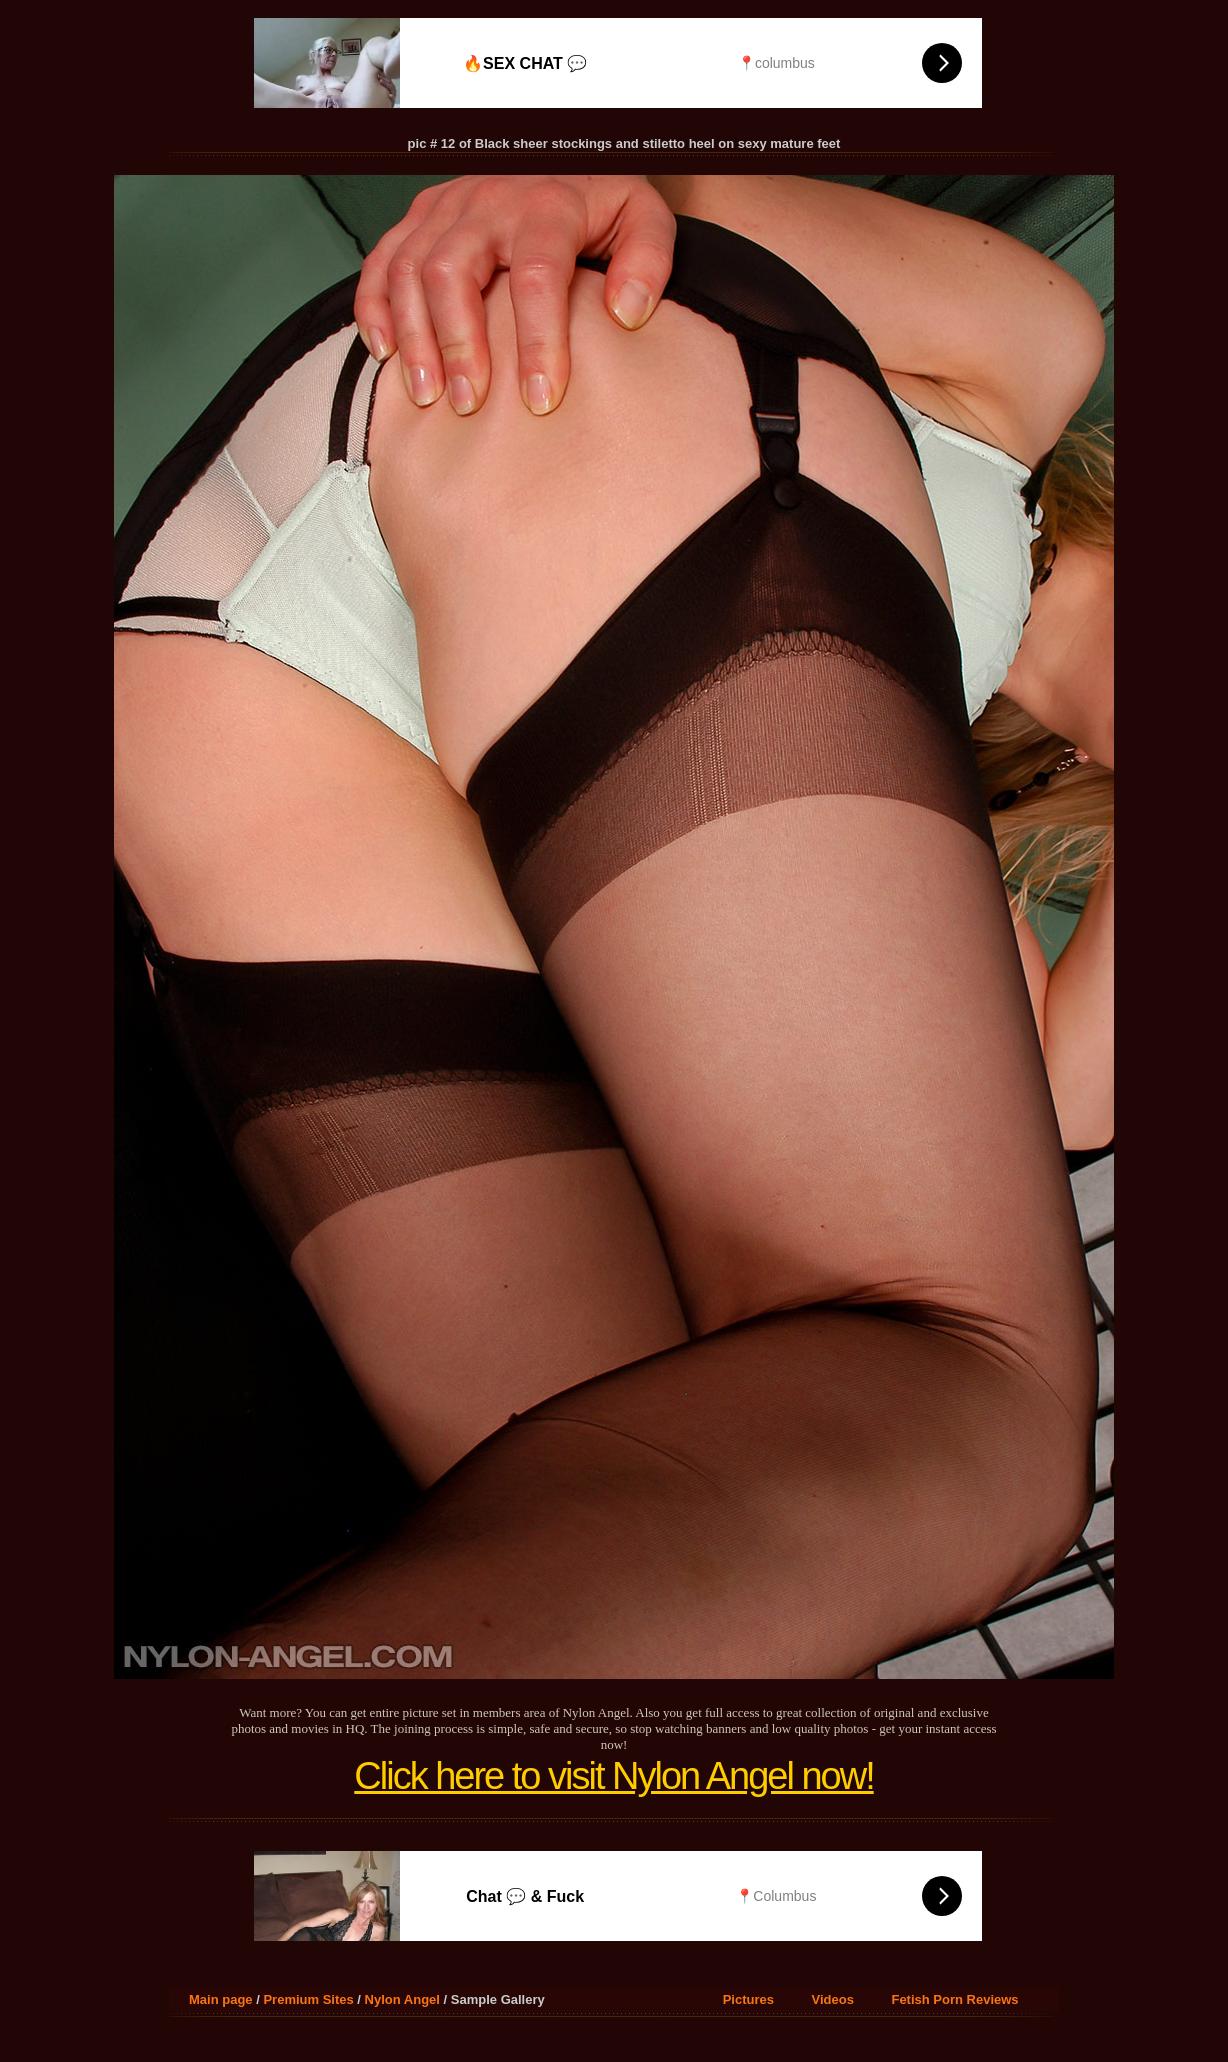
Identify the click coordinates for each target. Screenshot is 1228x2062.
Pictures (748, 1999)
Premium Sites (308, 1999)
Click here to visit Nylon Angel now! (613, 1776)
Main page (221, 1999)
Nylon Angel (402, 1999)
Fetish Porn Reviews (954, 1999)
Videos (833, 1999)
